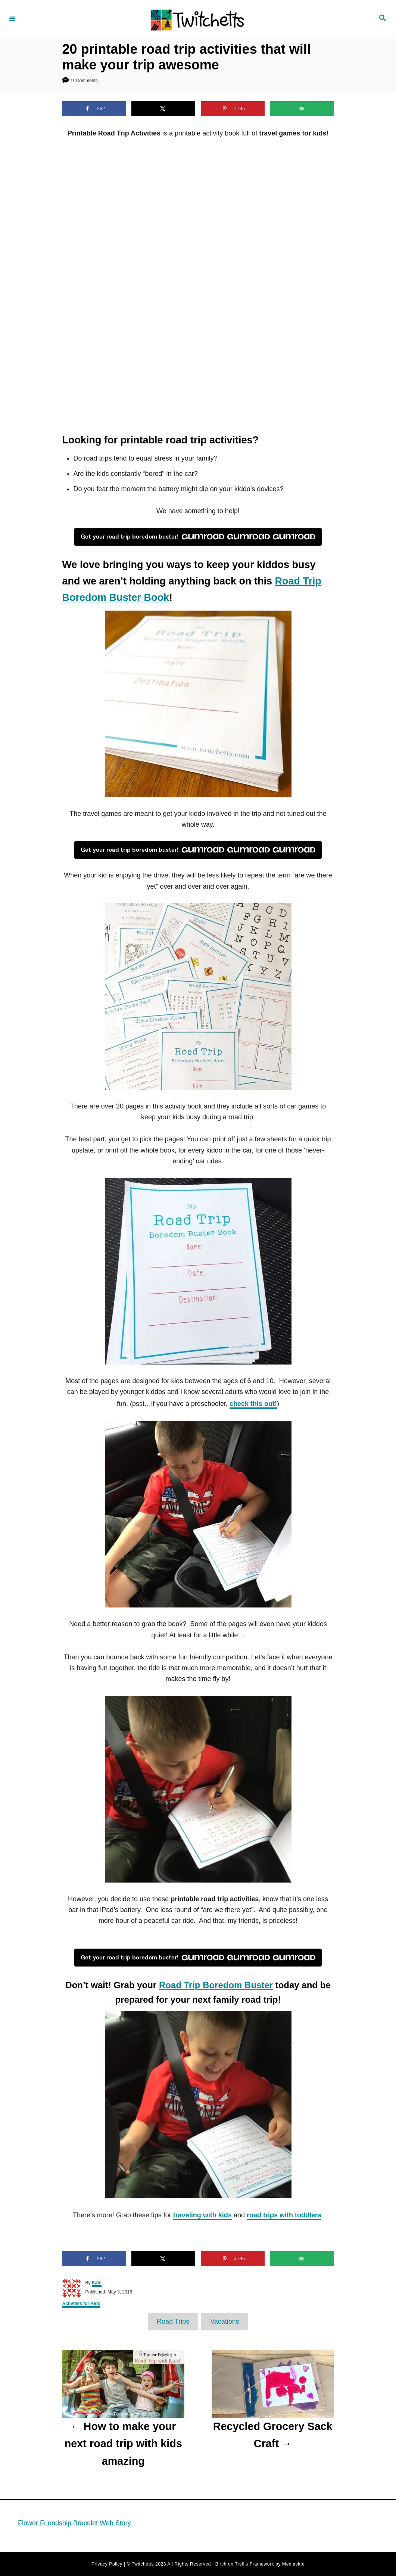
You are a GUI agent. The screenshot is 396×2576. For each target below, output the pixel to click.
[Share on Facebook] (94, 108)
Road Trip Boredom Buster (216, 1985)
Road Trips (173, 2321)
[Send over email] (302, 108)
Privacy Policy (106, 2564)
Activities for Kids (81, 2303)
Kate (97, 2282)
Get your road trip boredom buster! (198, 537)
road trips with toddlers (284, 2214)
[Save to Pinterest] (233, 108)
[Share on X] (163, 108)
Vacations (224, 2321)
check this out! (253, 1403)
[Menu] (12, 18)
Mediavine (293, 2564)
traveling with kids (202, 2214)
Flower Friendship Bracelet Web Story (74, 2523)
